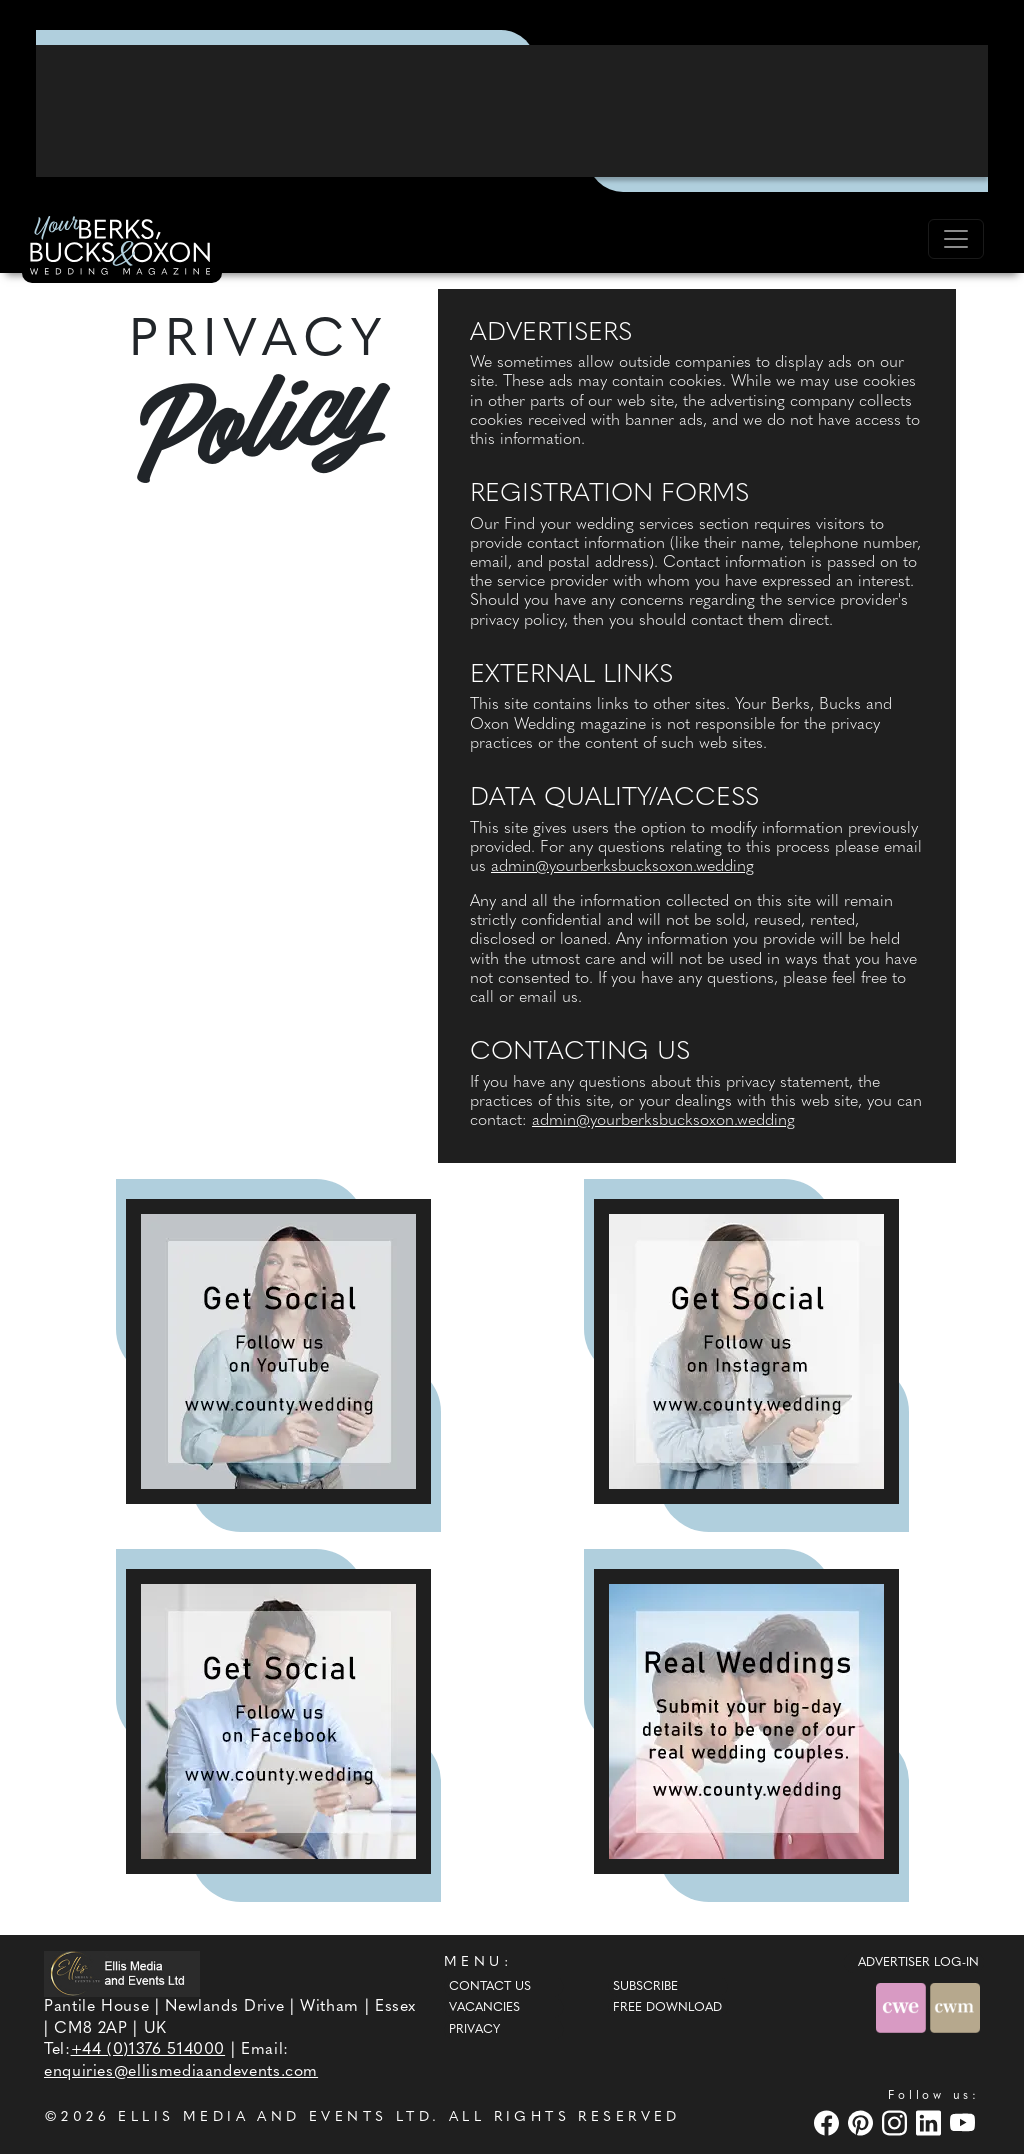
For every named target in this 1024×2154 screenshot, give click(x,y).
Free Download (667, 2008)
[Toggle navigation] (956, 239)
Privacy (474, 2030)
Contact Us (490, 1987)
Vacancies (484, 2008)
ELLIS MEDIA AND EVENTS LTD (275, 2117)
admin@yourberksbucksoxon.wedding (622, 867)
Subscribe (645, 1987)
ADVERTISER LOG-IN (918, 1963)
